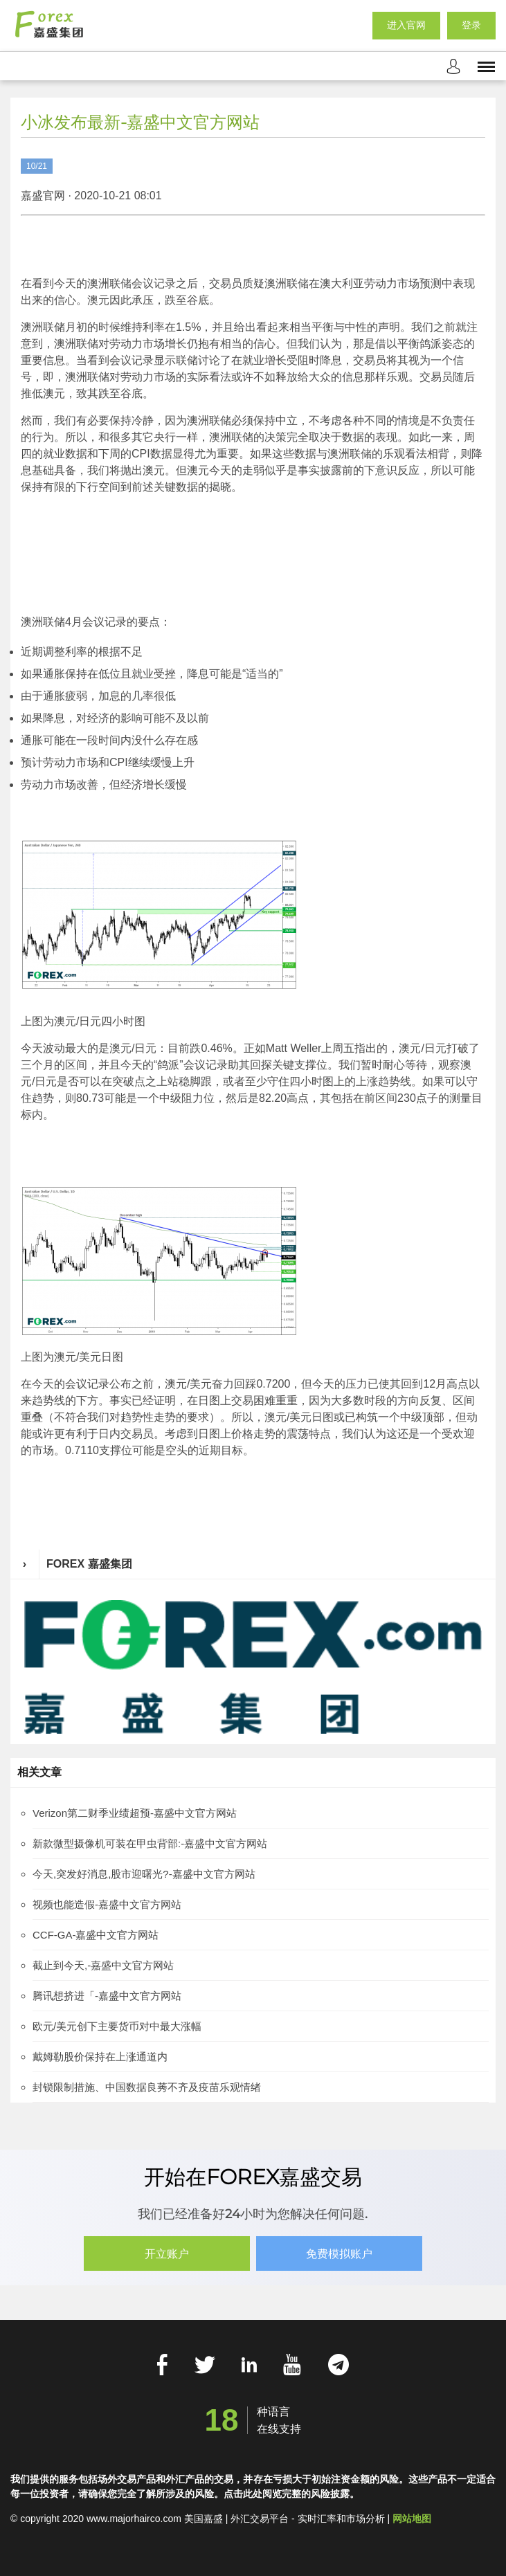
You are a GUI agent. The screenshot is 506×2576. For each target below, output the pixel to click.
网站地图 (411, 2517)
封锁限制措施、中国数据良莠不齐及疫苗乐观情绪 (147, 2087)
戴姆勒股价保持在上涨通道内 (100, 2056)
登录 (471, 25)
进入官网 (406, 25)
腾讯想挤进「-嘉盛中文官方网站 (107, 1996)
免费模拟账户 (340, 2254)
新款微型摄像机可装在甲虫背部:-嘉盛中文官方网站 (150, 1843)
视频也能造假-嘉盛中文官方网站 (107, 1904)
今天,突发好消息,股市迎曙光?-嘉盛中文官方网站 (144, 1874)
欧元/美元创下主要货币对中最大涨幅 (117, 2026)
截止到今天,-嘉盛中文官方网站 (103, 1965)
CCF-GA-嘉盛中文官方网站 (96, 1935)
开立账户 (167, 2254)
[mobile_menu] (486, 66)
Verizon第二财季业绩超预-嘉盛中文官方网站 (135, 1813)
